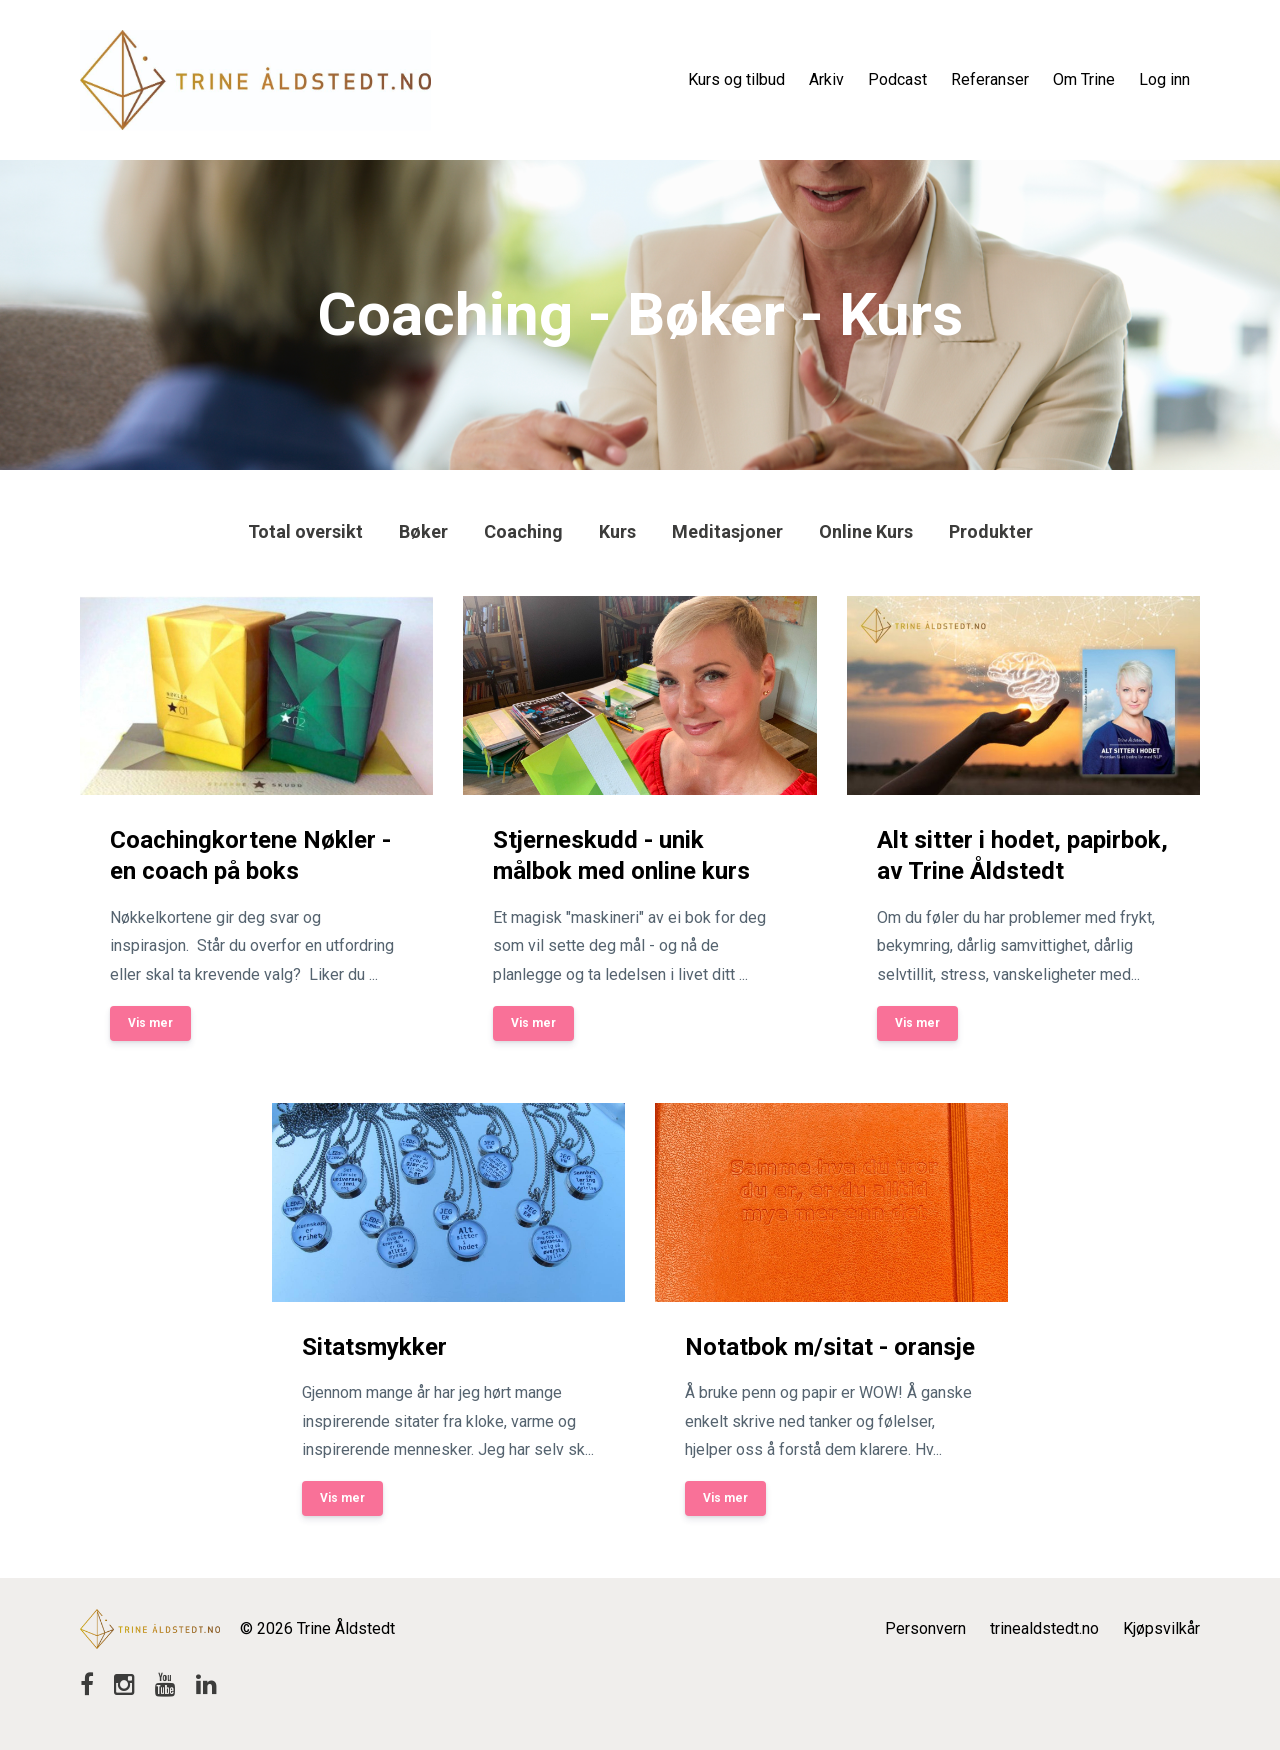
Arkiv (826, 79)
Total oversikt (305, 531)
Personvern (925, 1628)
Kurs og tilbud (736, 79)
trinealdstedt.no (1044, 1628)
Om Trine (1084, 79)
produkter (991, 531)
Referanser (990, 79)
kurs (617, 531)
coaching (523, 531)
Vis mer (150, 1023)
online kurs (866, 531)
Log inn (1164, 79)
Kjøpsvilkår (1161, 1628)
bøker (423, 531)
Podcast (897, 79)
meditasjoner (727, 531)
